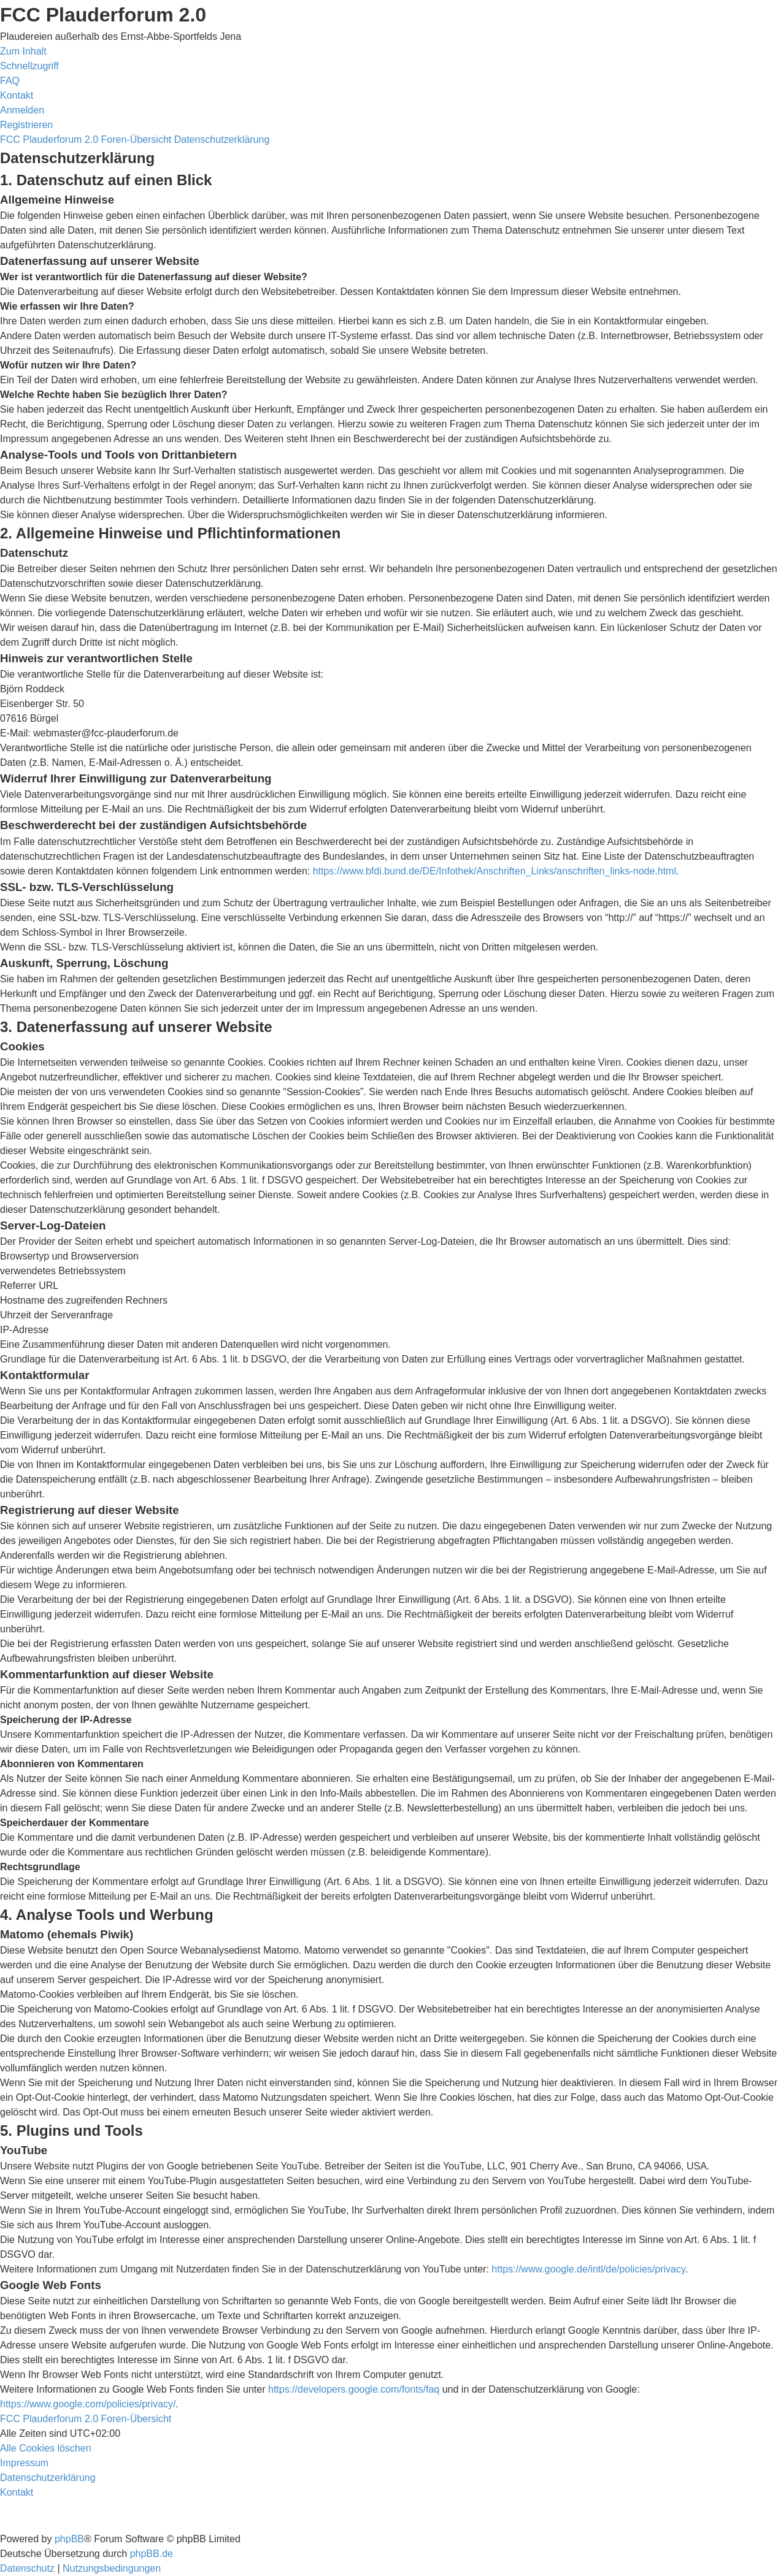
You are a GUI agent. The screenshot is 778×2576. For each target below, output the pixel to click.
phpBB (69, 2539)
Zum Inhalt (23, 51)
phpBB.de (151, 2553)
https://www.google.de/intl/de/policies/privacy (588, 2269)
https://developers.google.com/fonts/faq (353, 2389)
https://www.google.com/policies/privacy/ (87, 2404)
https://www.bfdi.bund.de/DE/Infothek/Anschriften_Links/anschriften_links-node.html (494, 871)
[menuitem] (10, 80)
